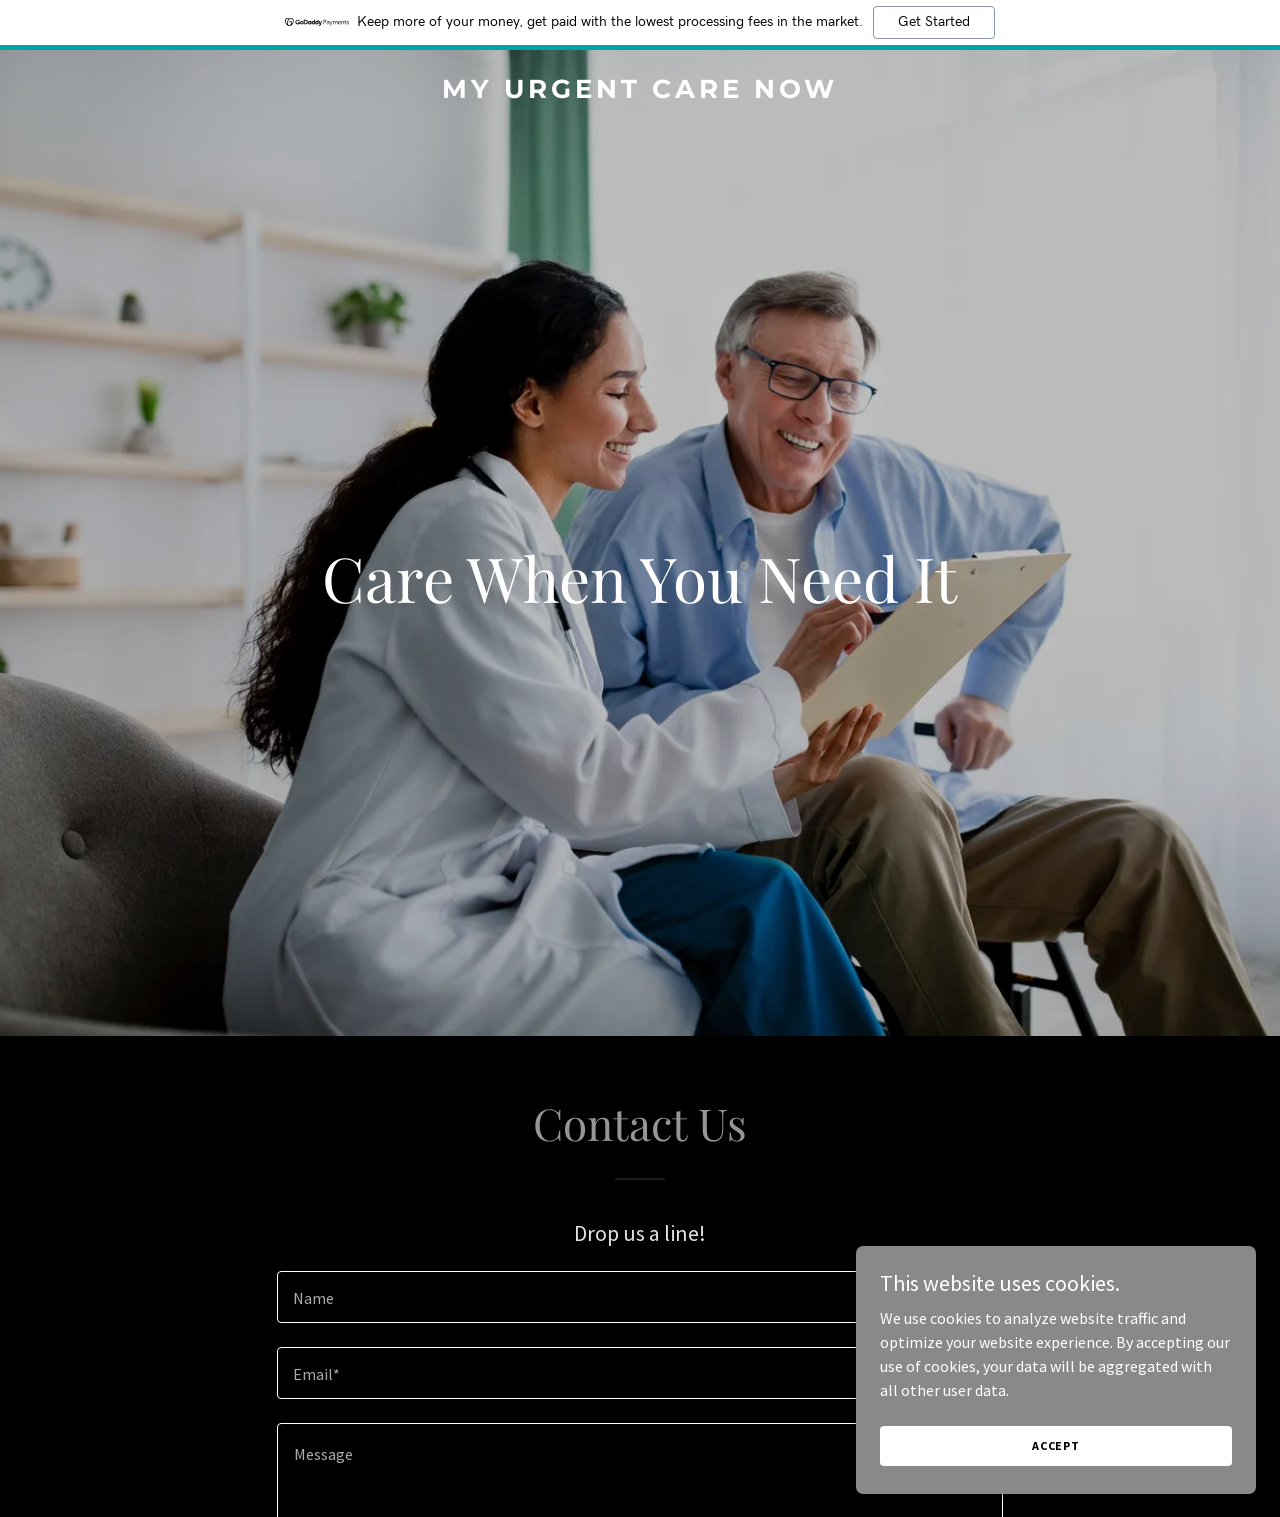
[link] (640, 92)
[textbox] (639, 1297)
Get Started (934, 22)
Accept (1056, 1445)
